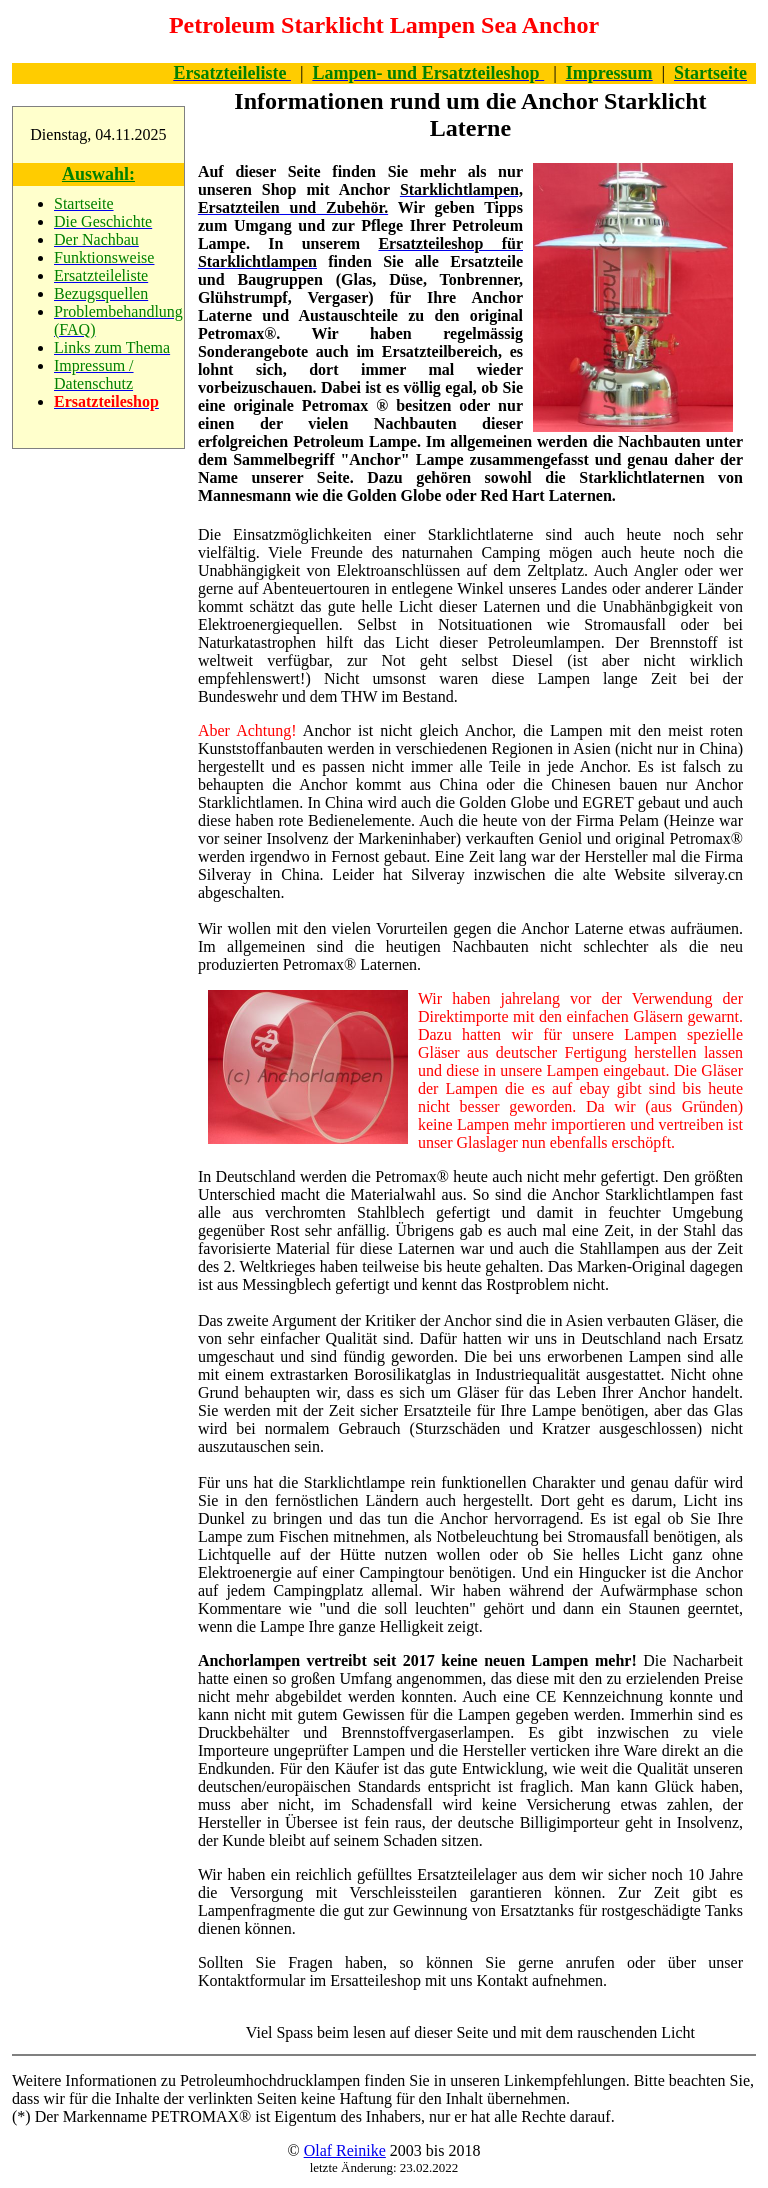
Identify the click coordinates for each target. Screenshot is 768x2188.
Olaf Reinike (345, 2150)
